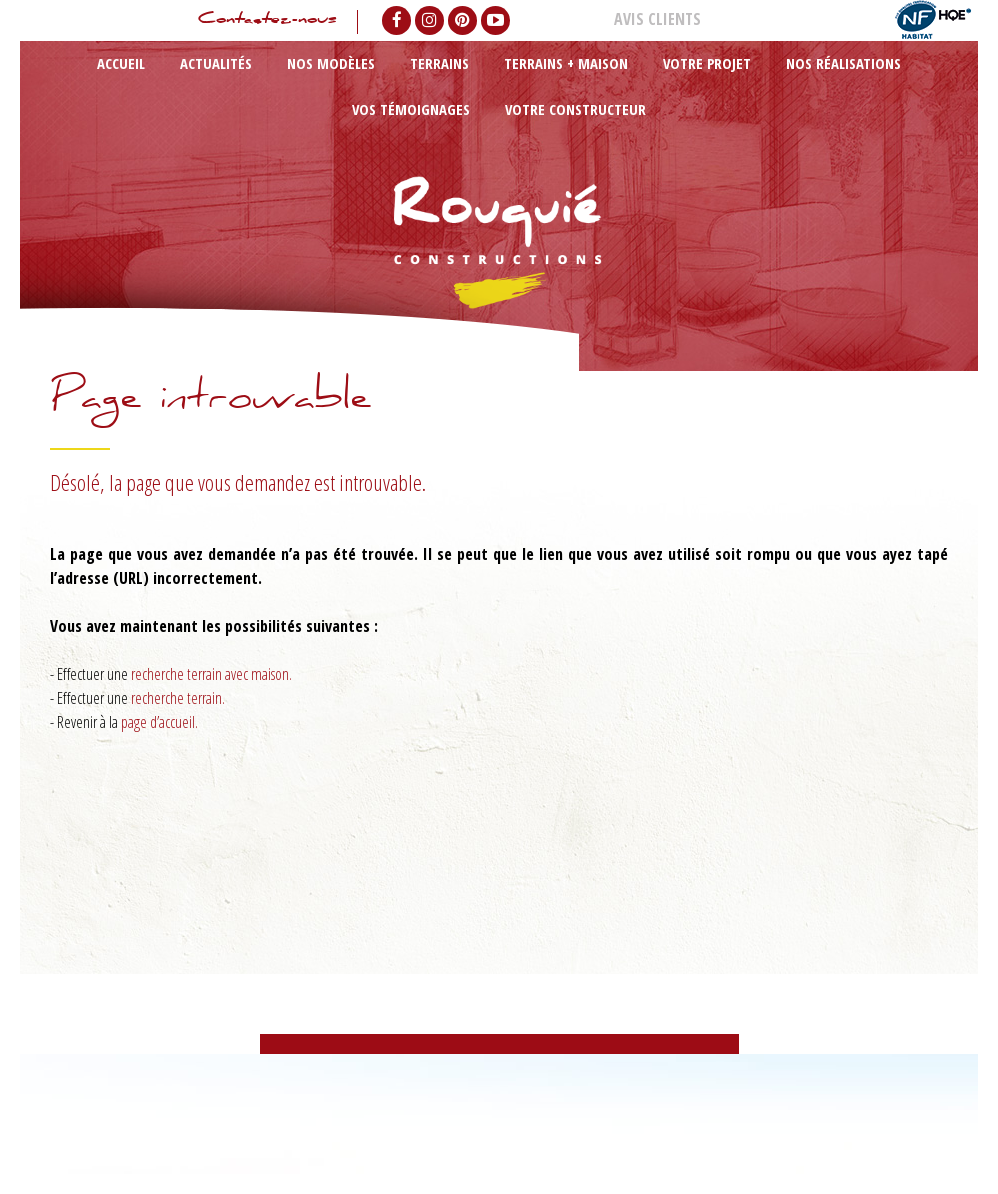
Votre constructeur (846, 83)
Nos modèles (260, 83)
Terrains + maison (424, 83)
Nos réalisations (617, 83)
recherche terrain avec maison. (211, 674)
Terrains (336, 83)
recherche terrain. (178, 698)
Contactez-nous (254, 22)
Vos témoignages (728, 83)
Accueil (117, 83)
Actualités (180, 83)
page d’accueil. (159, 722)
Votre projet (522, 83)
